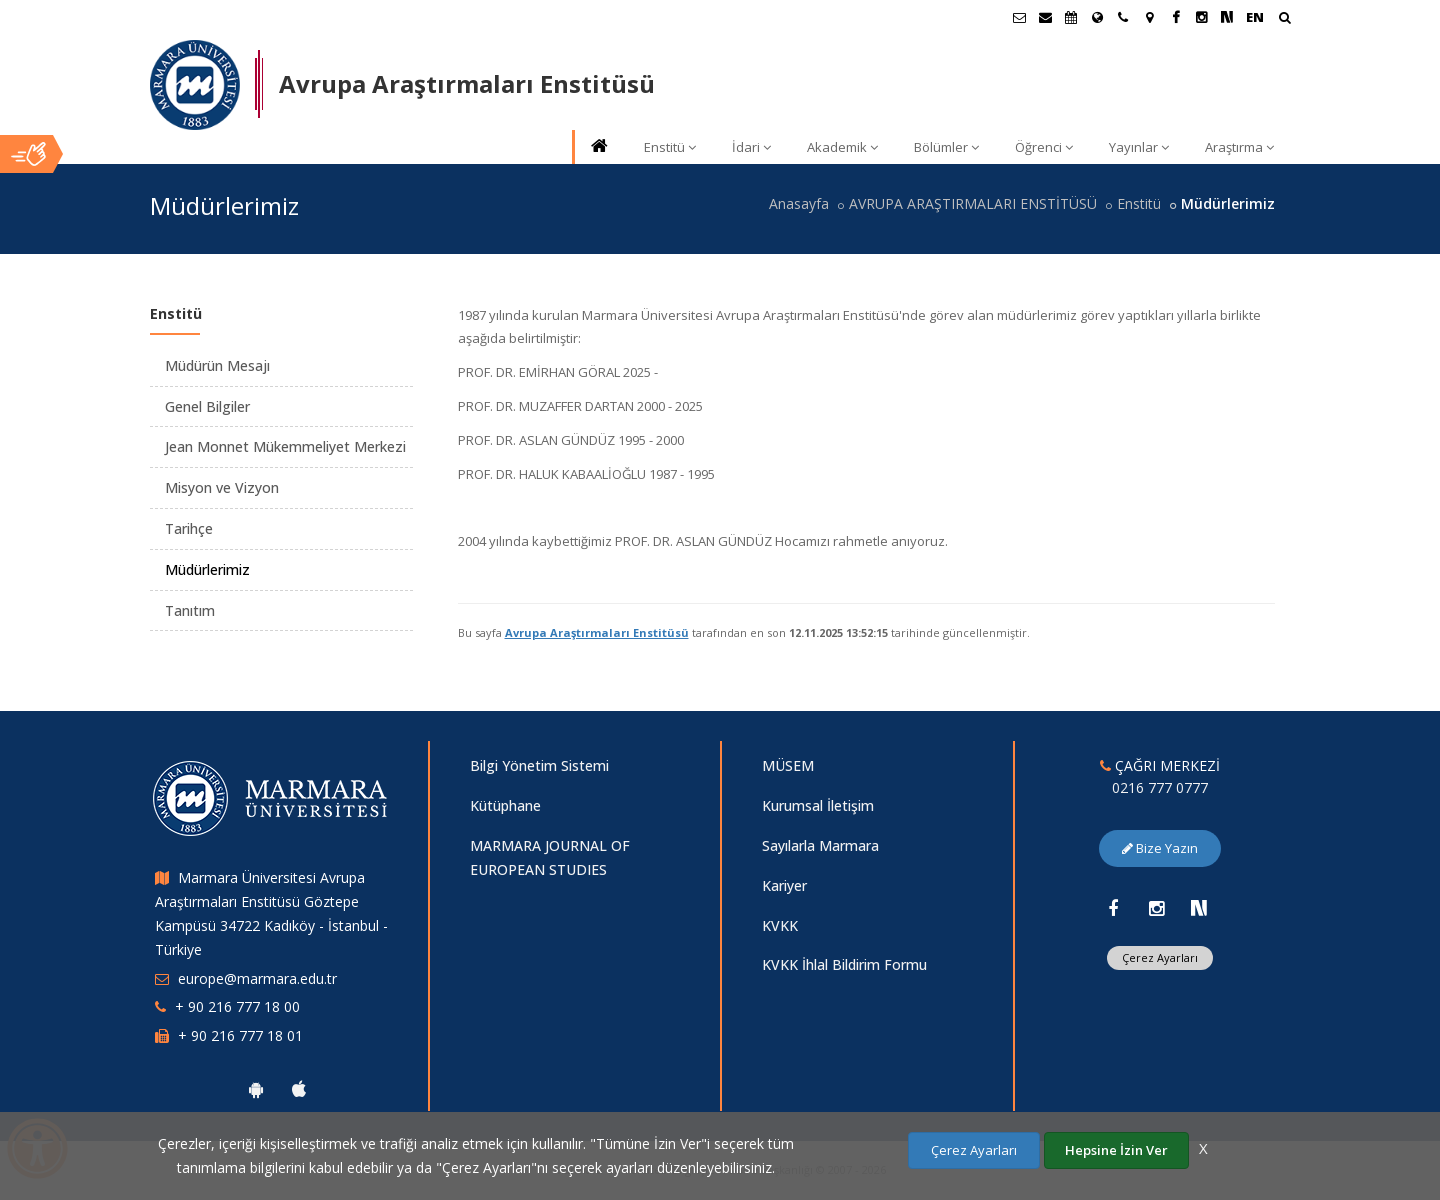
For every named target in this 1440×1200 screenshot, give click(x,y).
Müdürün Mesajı (217, 365)
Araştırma (1239, 147)
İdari (751, 147)
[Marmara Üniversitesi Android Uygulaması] (256, 1089)
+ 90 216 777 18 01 (240, 1035)
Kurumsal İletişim (818, 805)
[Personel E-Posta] (1045, 17)
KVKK (780, 925)
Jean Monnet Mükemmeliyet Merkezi (285, 446)
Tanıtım (190, 610)
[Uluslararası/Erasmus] (1097, 17)
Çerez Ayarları (1160, 957)
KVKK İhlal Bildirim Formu (844, 964)
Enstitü (670, 147)
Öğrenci (1044, 147)
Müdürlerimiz (207, 569)
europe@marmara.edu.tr (257, 978)
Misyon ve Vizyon (222, 487)
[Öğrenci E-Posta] (1019, 17)
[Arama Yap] (1284, 19)
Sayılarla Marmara (820, 845)
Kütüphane (505, 805)
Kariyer (784, 885)
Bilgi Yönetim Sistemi (539, 765)
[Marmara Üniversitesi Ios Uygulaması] (299, 1089)
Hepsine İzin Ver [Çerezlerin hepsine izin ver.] (1116, 1150)
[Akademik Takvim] (1071, 17)
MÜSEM (788, 765)
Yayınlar (1139, 147)
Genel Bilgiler (207, 406)
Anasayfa (799, 203)
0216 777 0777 (1160, 787)
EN (1255, 17)
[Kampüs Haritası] (1149, 17)
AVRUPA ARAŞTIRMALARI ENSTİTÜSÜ (973, 203)
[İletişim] (1123, 17)
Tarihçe (189, 528)
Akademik (842, 147)
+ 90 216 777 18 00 (237, 1006)
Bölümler (946, 147)
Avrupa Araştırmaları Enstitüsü (597, 632)
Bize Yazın (1160, 848)
